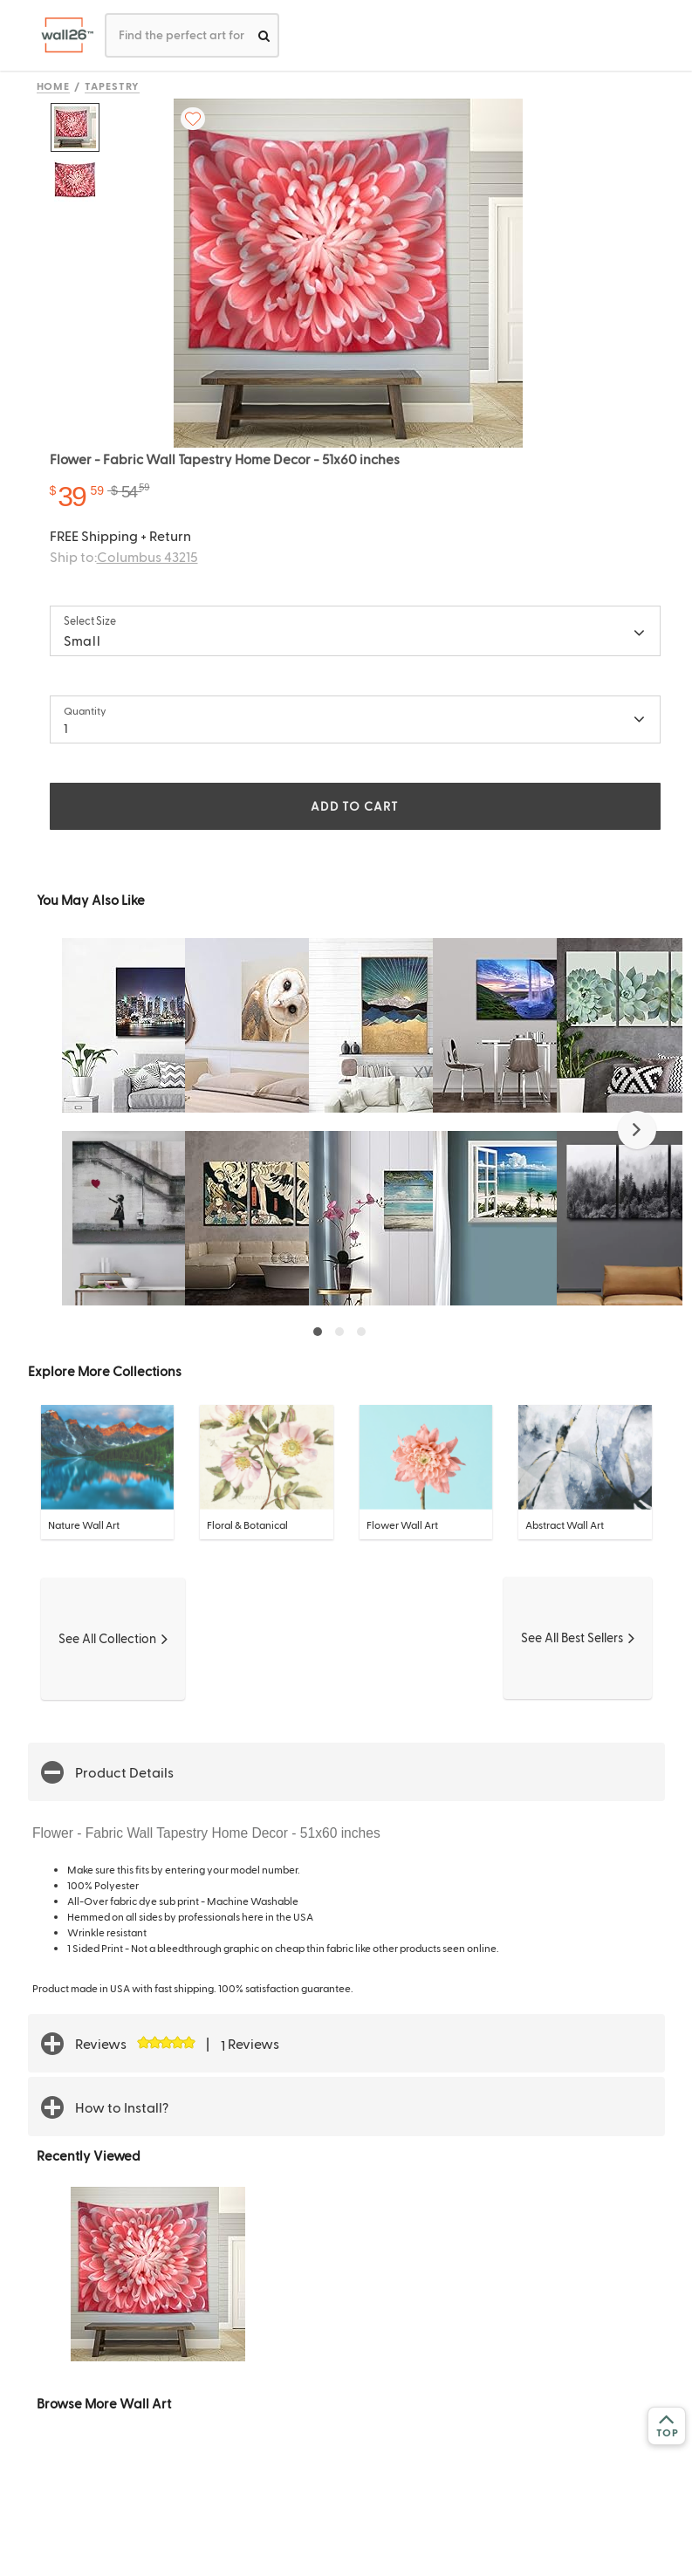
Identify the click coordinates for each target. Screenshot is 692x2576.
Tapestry (112, 85)
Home (54, 85)
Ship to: (124, 556)
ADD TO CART (354, 805)
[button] (637, 1130)
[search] (264, 35)
